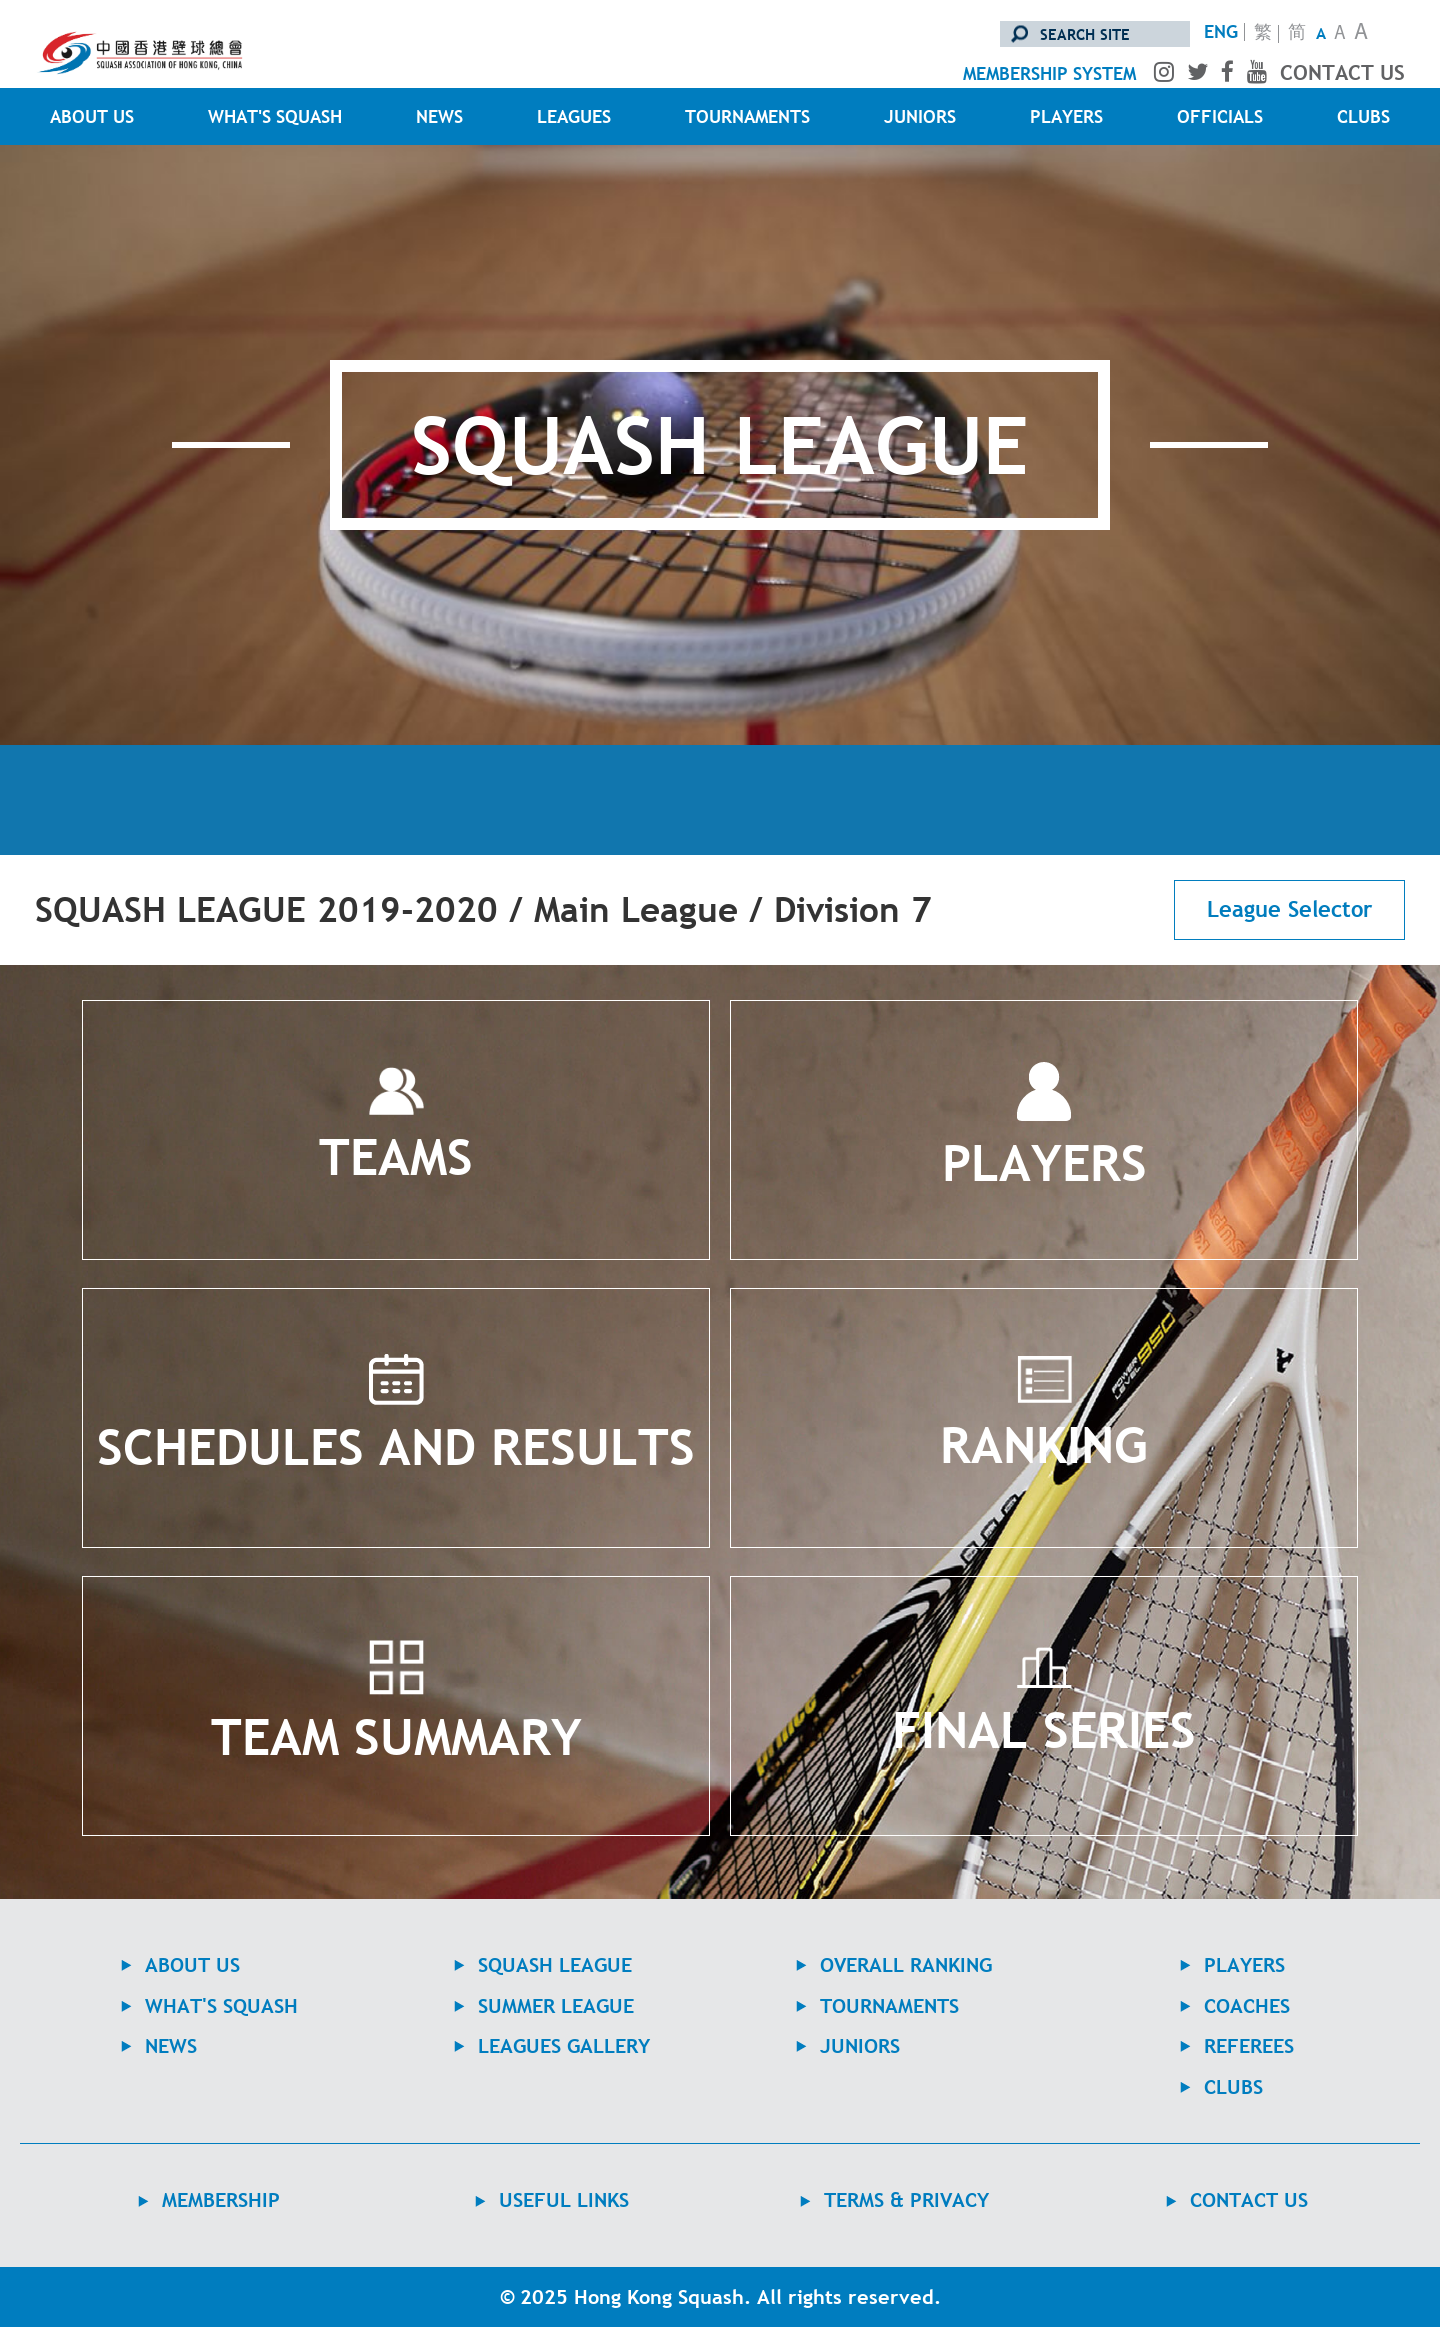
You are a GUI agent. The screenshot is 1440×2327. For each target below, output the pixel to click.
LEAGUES (574, 116)
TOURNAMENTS (747, 116)
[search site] (1095, 34)
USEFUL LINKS (564, 2200)
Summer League (556, 2006)
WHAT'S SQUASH (275, 116)
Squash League (555, 1965)
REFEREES (1249, 2046)
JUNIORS (920, 116)
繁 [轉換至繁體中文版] (1263, 34)
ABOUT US (92, 116)
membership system (1049, 73)
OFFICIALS (1220, 116)
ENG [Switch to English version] (1221, 32)
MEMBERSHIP (221, 2200)
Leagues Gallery (564, 2046)
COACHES (1247, 2006)
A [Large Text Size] (1361, 33)
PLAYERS (1066, 116)
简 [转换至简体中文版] (1297, 34)
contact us (1342, 72)
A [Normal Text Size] (1340, 34)
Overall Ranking (906, 1965)
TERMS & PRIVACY (906, 2200)
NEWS (439, 116)
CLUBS (1363, 116)
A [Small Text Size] (1321, 33)
